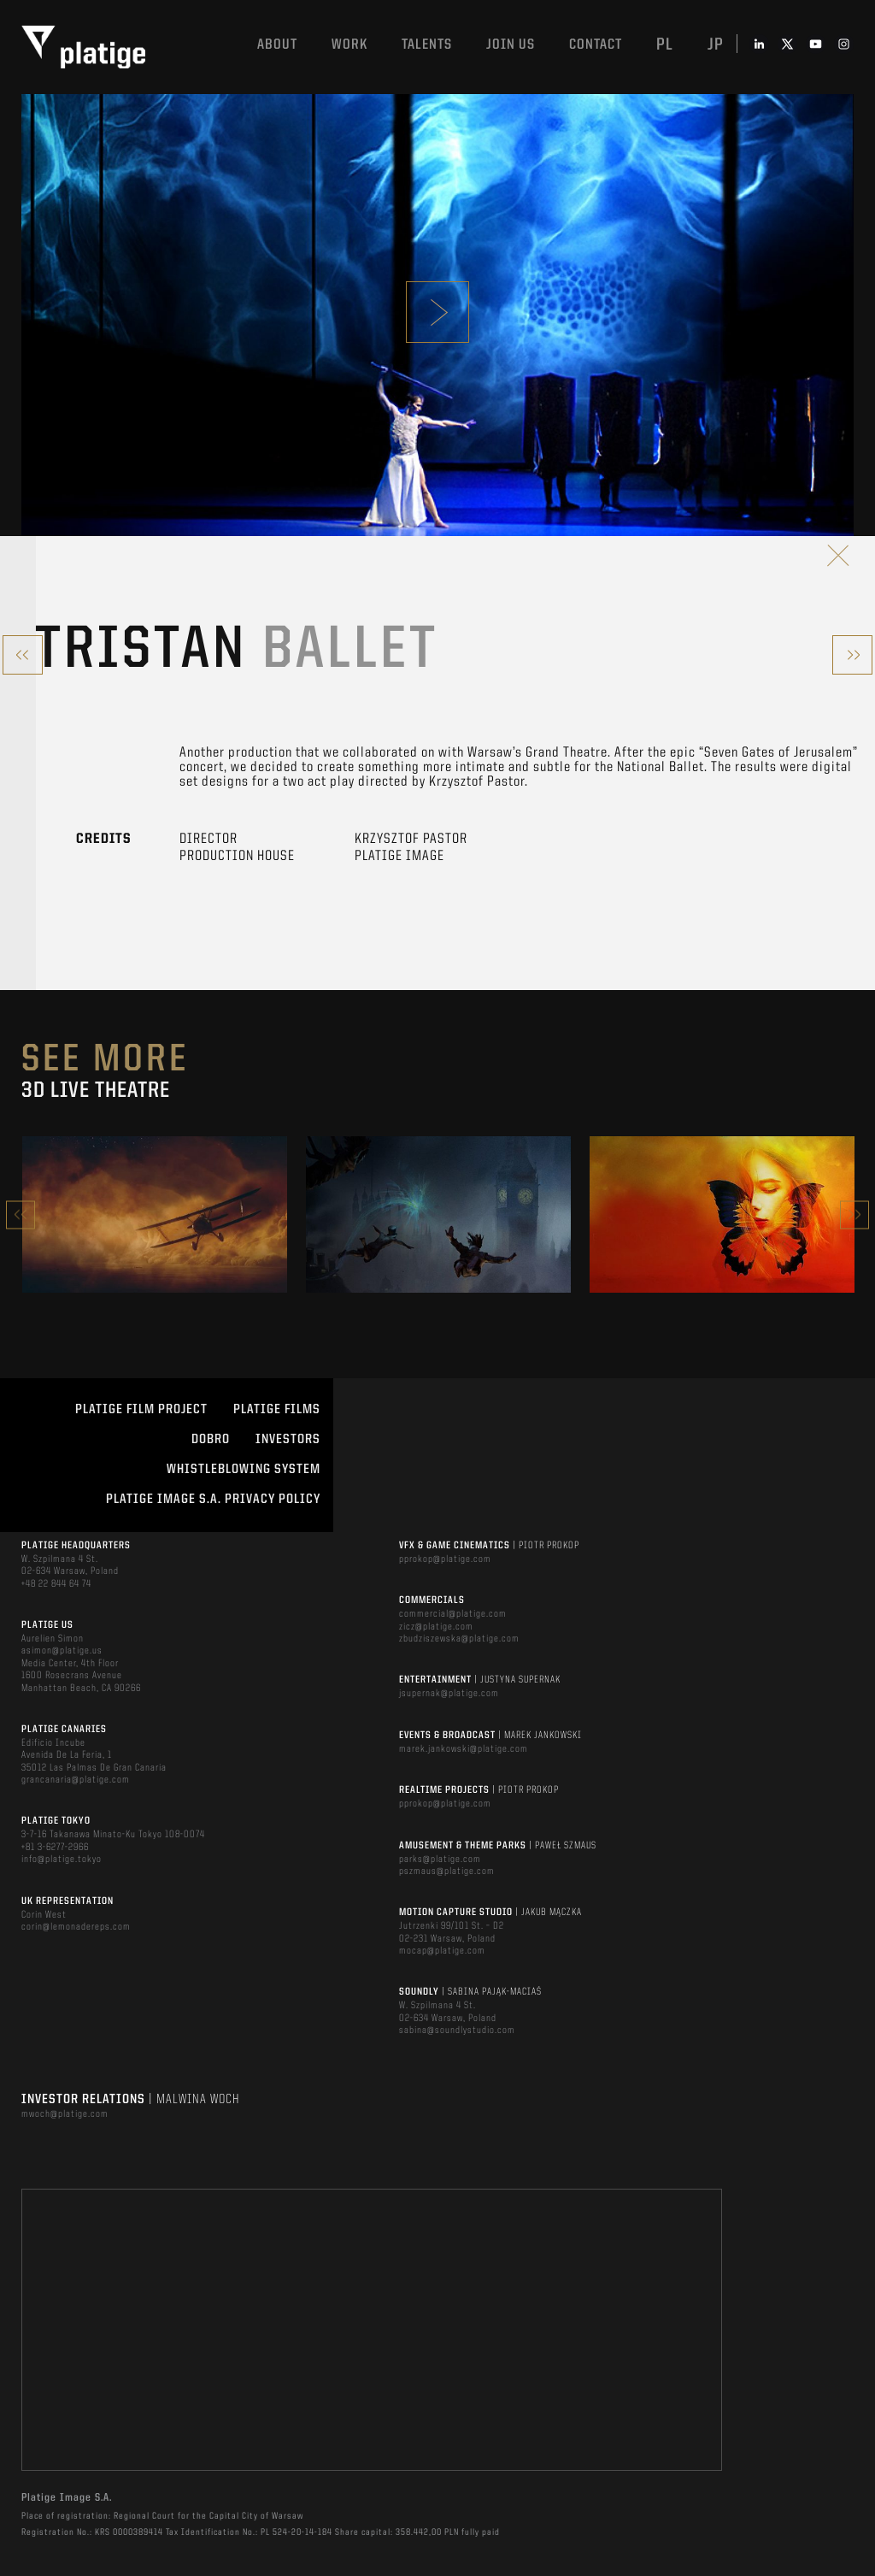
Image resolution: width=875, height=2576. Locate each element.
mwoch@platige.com (65, 2114)
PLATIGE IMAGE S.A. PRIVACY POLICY (213, 1499)
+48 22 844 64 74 (56, 1584)
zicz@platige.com (436, 1627)
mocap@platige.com (442, 1951)
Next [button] (854, 1214)
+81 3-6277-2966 (55, 1847)
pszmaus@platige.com (447, 1871)
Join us (510, 45)
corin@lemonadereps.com (76, 1927)
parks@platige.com (440, 1859)
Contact (595, 45)
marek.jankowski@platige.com (463, 1749)
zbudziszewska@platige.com (459, 1639)
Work (349, 45)
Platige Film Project (141, 1410)
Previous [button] (20, 1214)
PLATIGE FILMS (276, 1410)
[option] (154, 1214)
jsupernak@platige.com (449, 1694)
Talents (427, 45)
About (277, 45)
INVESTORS (287, 1440)
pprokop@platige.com (445, 1559)
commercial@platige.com (453, 1614)
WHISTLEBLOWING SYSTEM (243, 1470)
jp (716, 45)
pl (664, 45)
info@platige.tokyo (61, 1859)
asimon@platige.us (62, 1651)
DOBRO (210, 1440)
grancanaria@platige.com (75, 1780)
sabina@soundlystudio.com (457, 2030)
